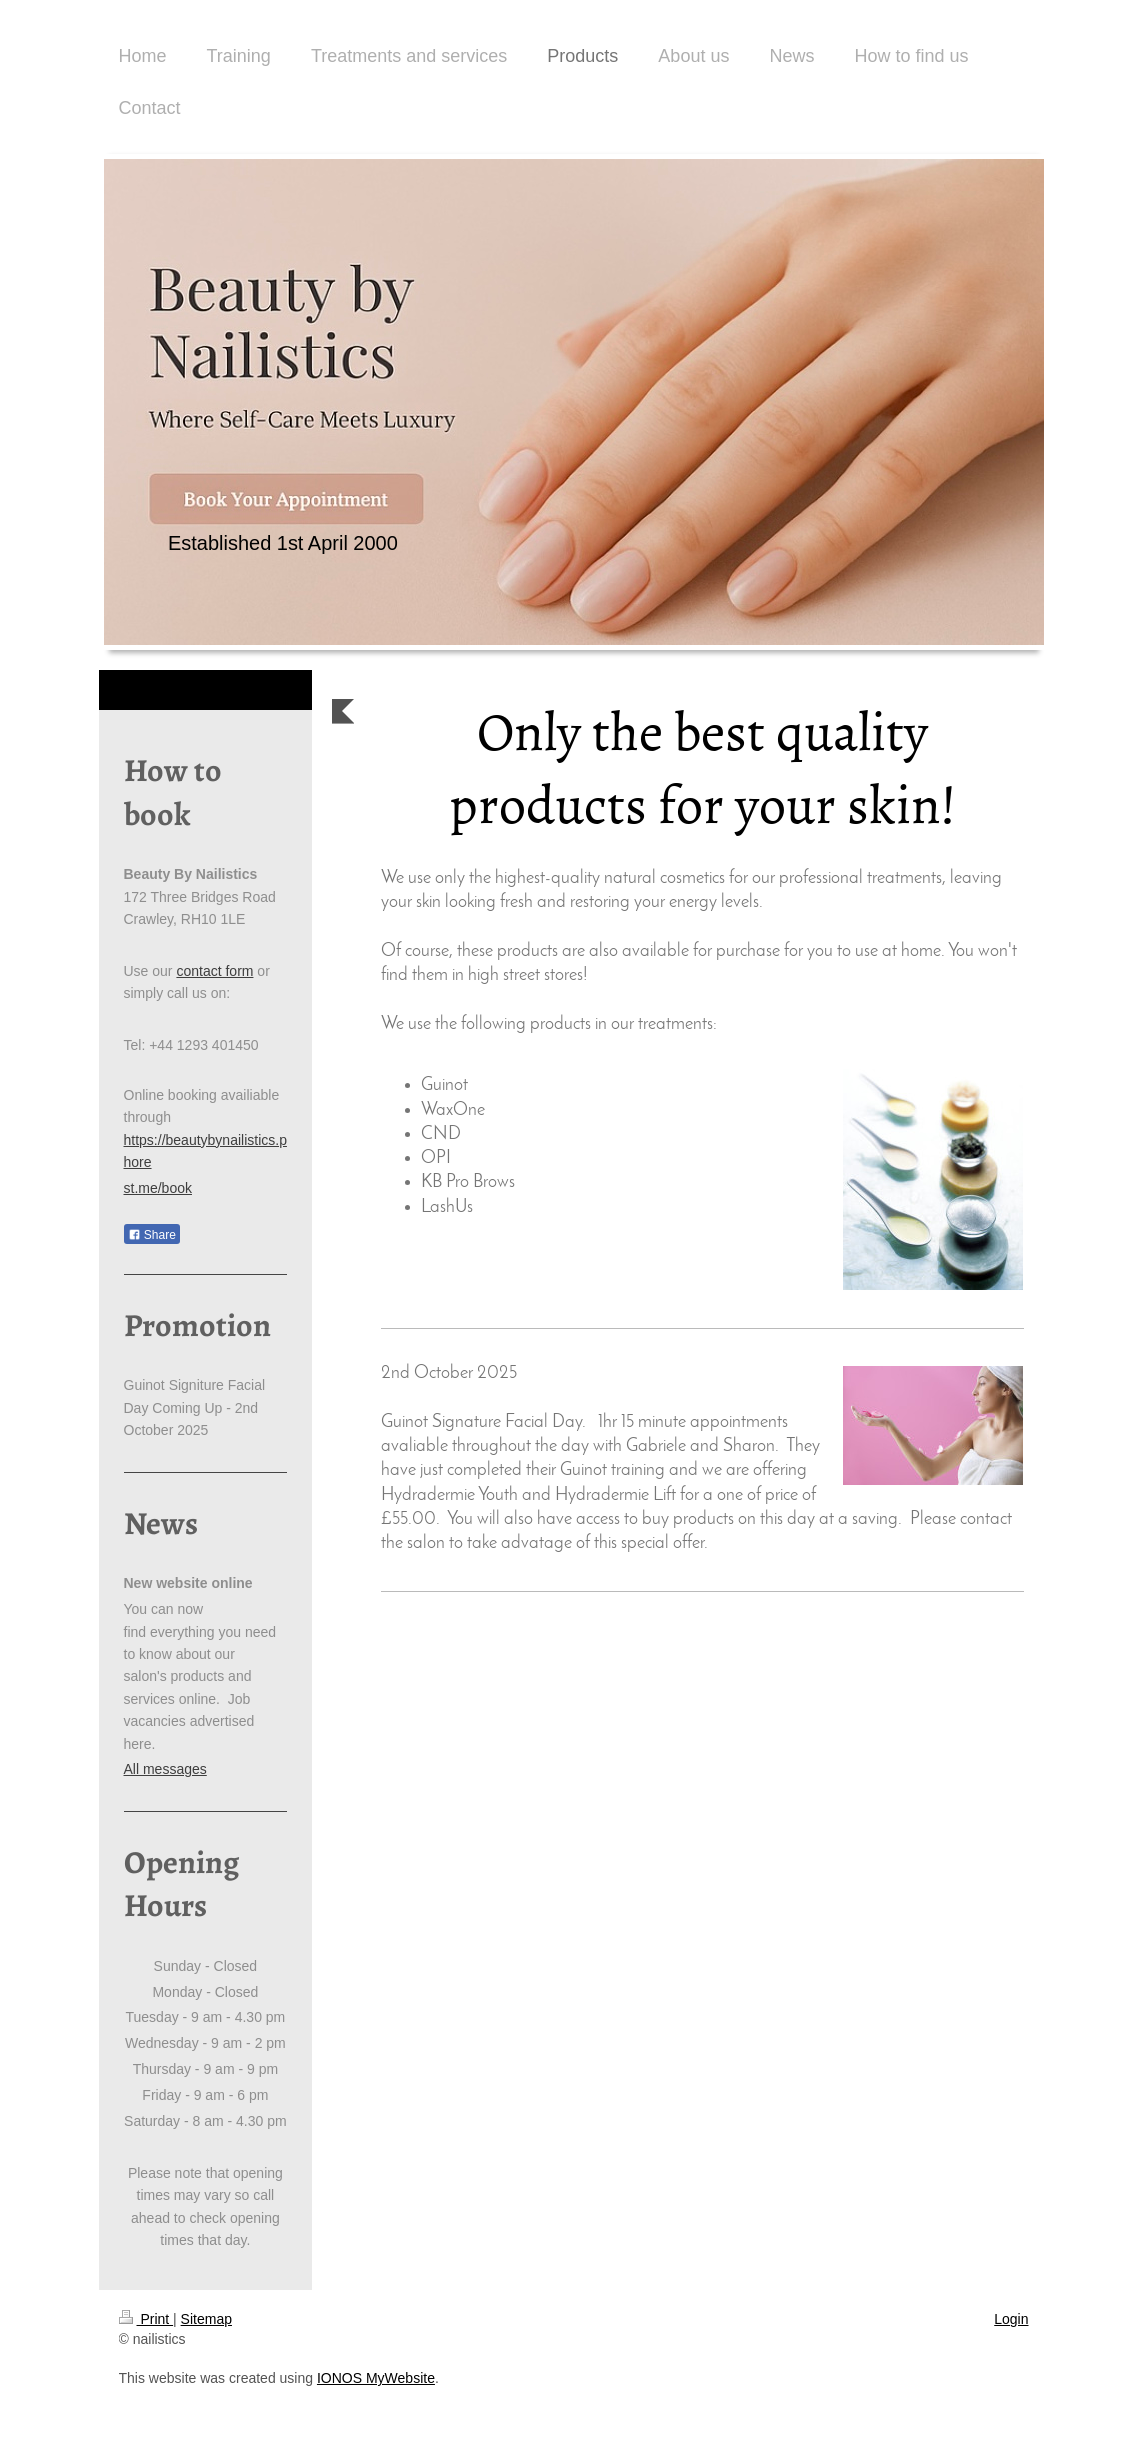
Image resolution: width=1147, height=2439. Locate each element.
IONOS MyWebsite (376, 2378)
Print (146, 2319)
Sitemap (206, 2319)
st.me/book (158, 1188)
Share (152, 1235)
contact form (214, 971)
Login (1011, 2319)
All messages (165, 1769)
